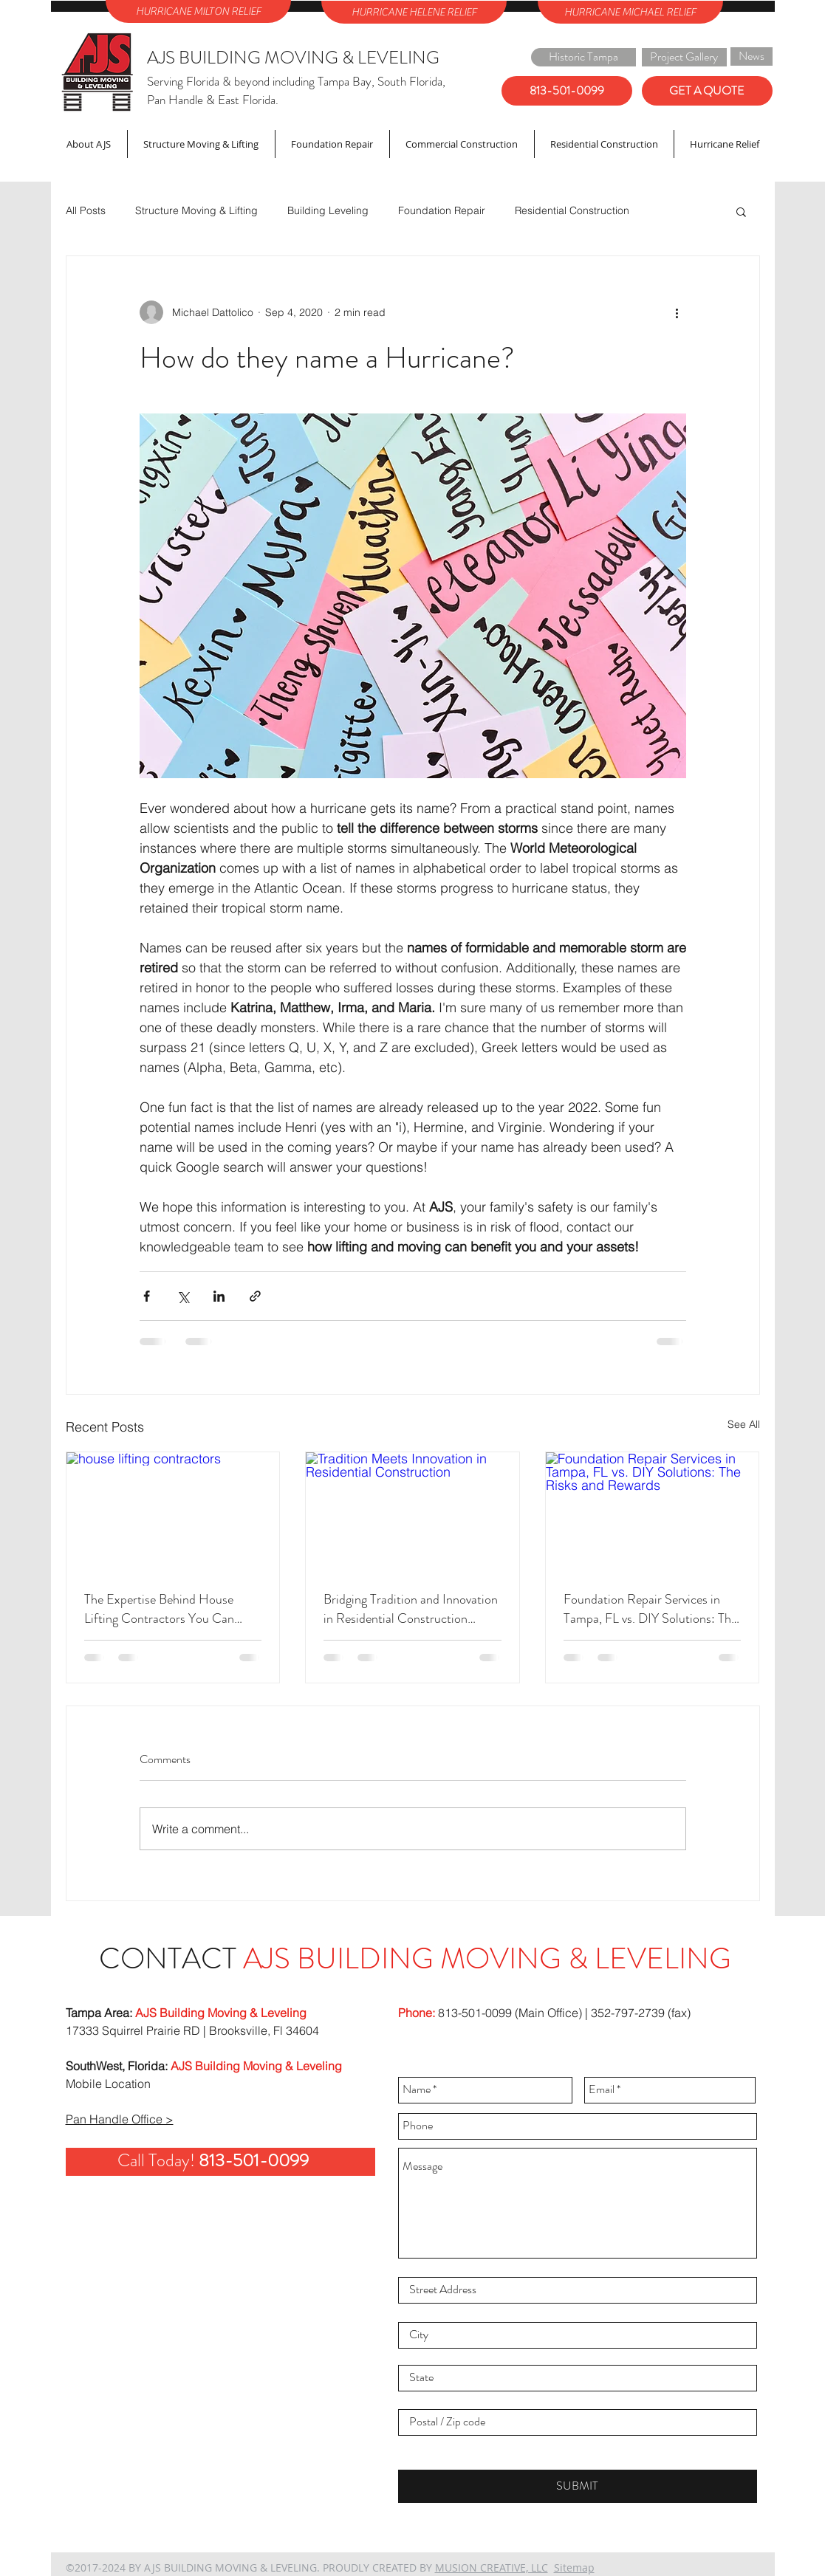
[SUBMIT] (577, 2486)
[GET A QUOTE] (707, 91)
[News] (751, 56)
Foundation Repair (441, 210)
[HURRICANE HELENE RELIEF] (414, 12)
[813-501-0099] (566, 91)
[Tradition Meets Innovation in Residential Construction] (412, 1512)
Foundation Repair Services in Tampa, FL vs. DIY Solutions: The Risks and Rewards (650, 1609)
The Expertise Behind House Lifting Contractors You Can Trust (159, 1609)
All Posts (86, 210)
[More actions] (677, 312)
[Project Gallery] (684, 57)
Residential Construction (572, 210)
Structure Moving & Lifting (196, 210)
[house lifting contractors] (173, 1512)
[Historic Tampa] (583, 57)
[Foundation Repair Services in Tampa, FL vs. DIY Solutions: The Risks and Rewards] (652, 1512)
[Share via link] (255, 1296)
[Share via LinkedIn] (219, 1296)
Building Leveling (328, 210)
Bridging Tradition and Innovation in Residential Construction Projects (411, 1609)
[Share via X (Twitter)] (183, 1296)
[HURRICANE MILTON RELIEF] (198, 11)
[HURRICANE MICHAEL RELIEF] (630, 12)
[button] (741, 211)
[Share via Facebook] (147, 1296)
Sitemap (574, 2567)
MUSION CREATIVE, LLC (491, 2567)
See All (744, 1424)
